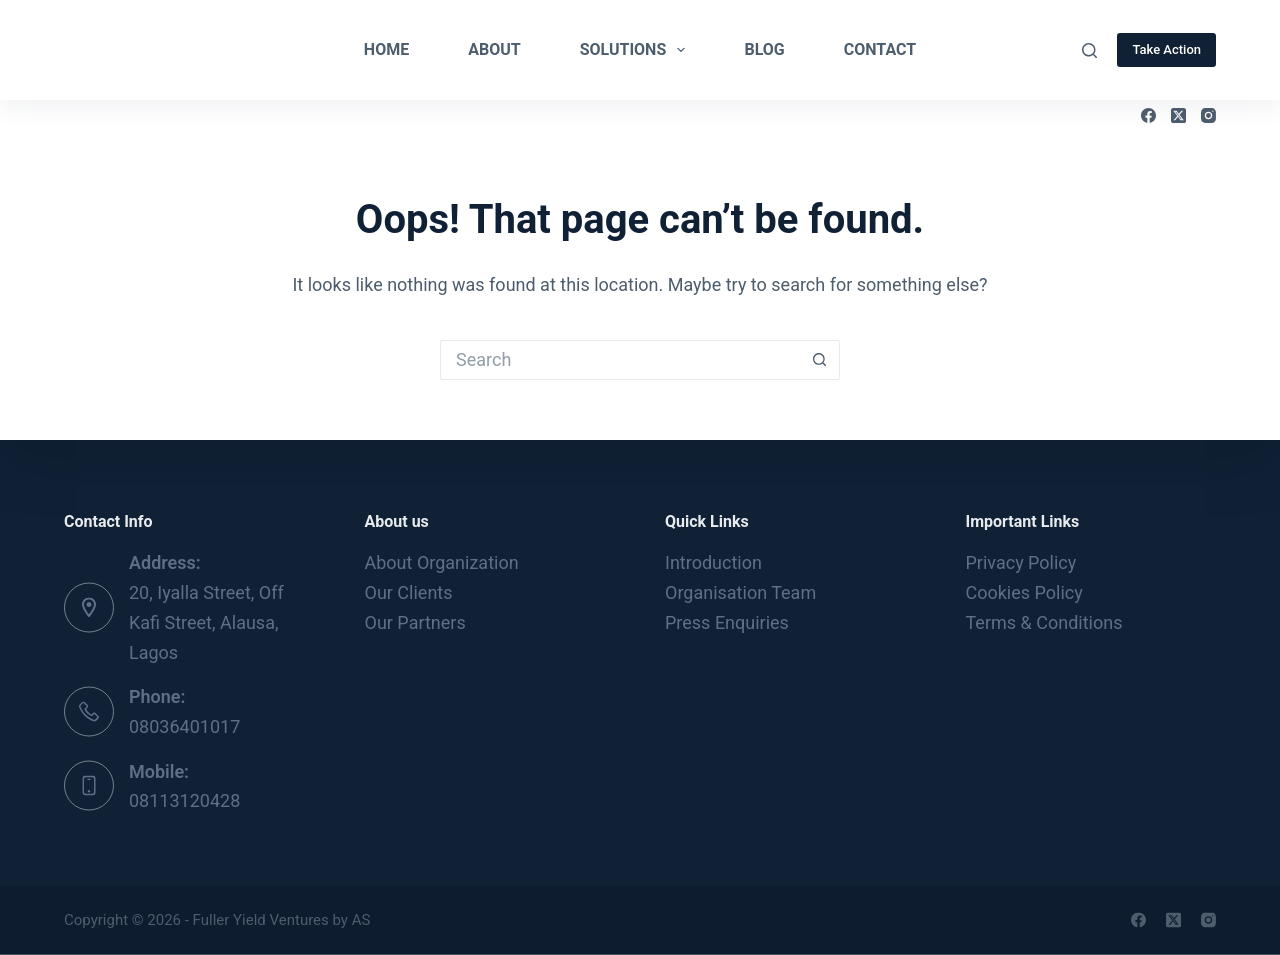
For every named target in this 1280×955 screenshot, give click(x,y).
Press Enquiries (727, 621)
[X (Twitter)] (1178, 115)
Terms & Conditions (1044, 621)
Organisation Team (740, 592)
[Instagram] (1208, 115)
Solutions (637, 50)
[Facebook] (1148, 115)
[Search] (1089, 50)
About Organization (442, 562)
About (494, 49)
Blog (764, 49)
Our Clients (409, 592)
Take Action (1166, 49)
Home (386, 49)
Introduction (713, 562)
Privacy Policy (1021, 562)
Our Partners (415, 621)
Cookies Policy (1024, 592)
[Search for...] (620, 360)
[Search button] (820, 360)
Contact (880, 49)
